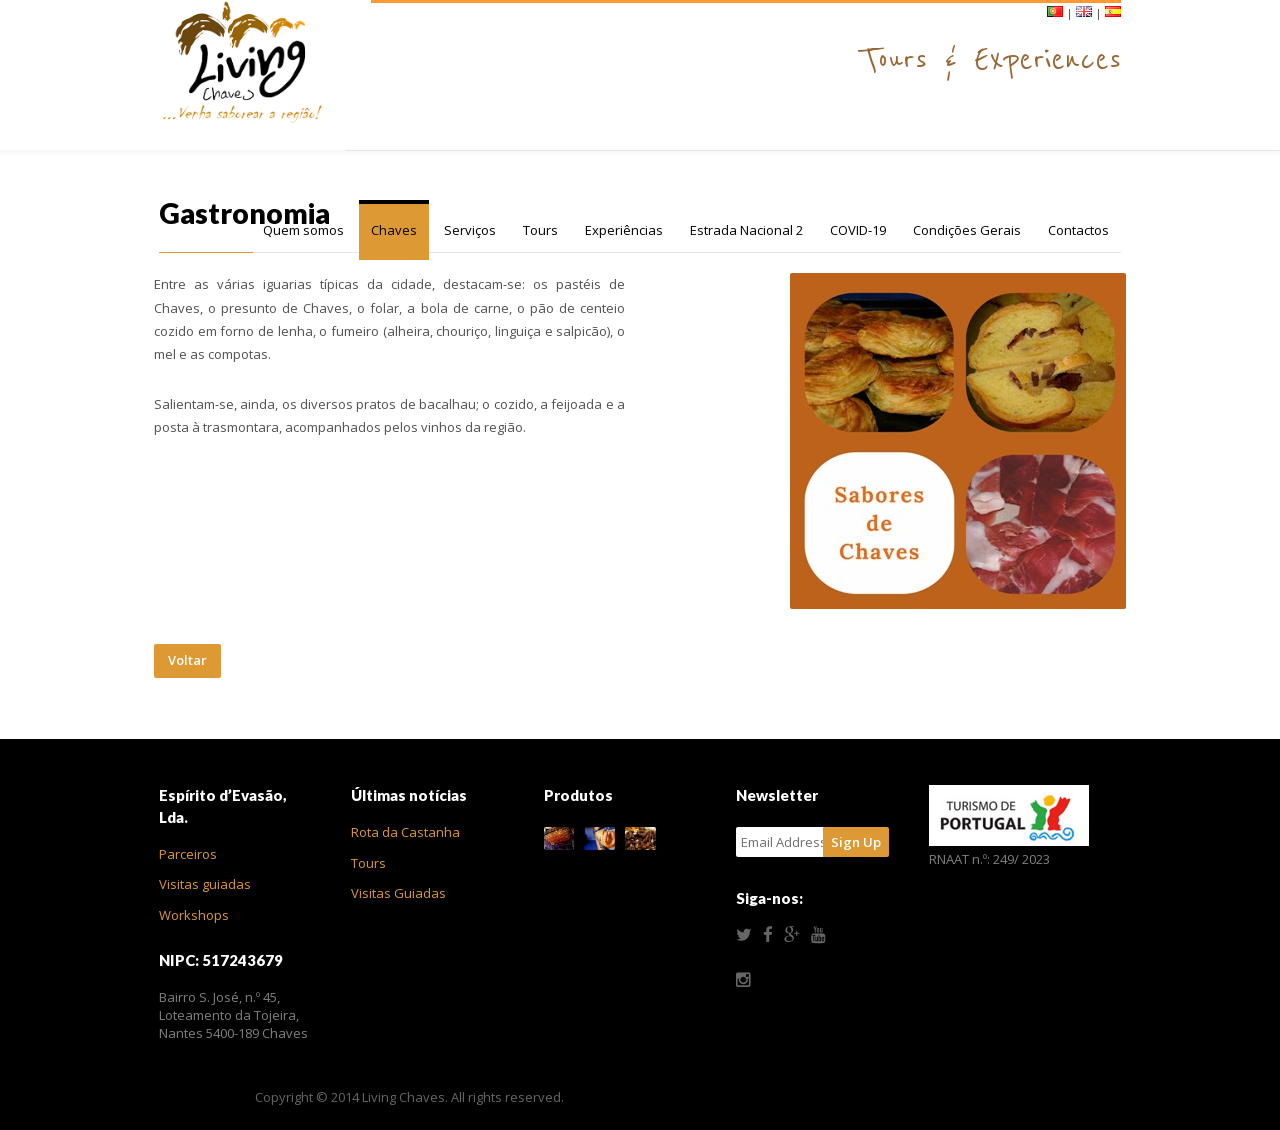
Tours (540, 230)
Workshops (194, 915)
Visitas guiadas (205, 884)
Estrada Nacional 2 (746, 230)
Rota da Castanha (405, 832)
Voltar (187, 660)
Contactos (1078, 230)
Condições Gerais (967, 230)
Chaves (394, 230)
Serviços (470, 230)
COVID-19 (858, 230)
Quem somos (303, 230)
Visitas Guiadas (398, 893)
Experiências (624, 230)
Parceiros (188, 854)
